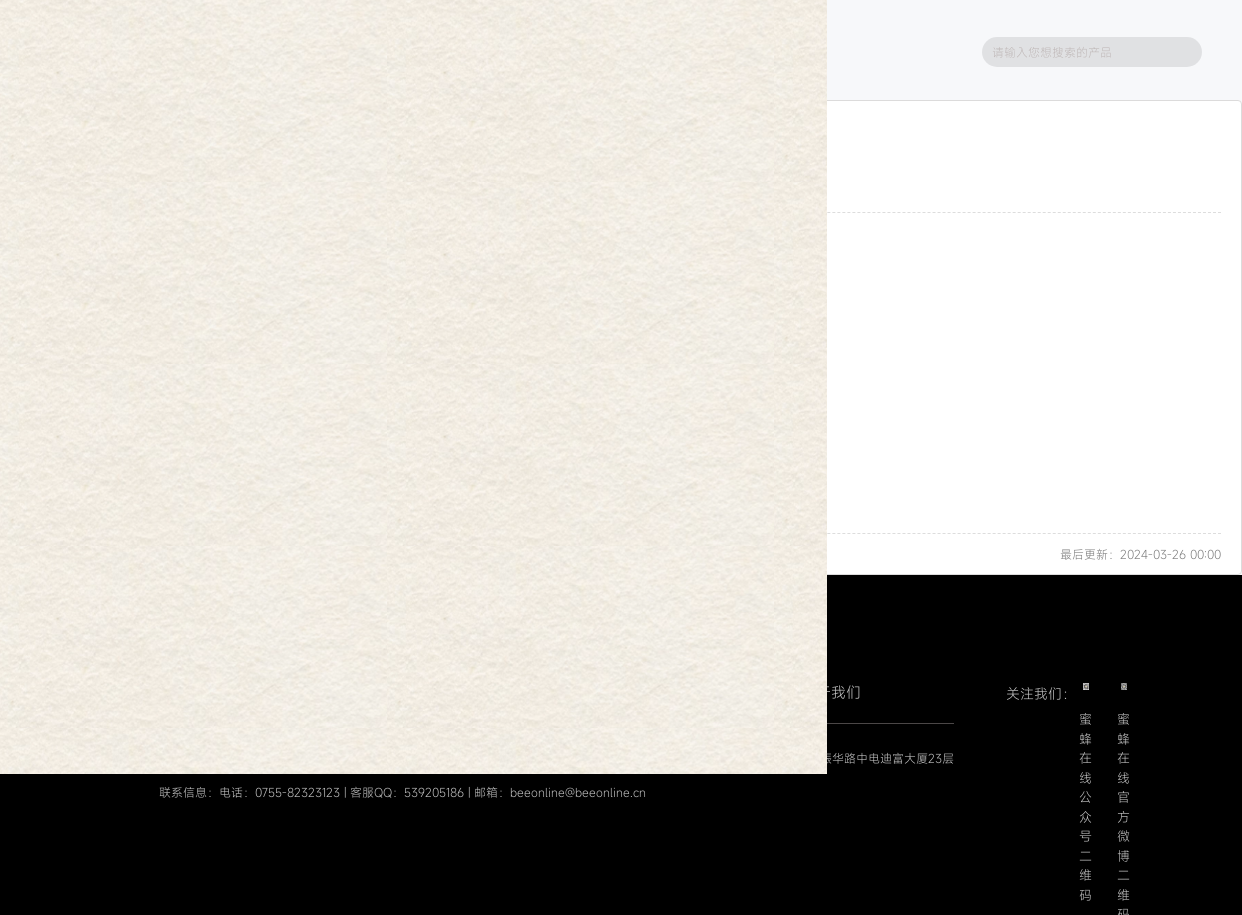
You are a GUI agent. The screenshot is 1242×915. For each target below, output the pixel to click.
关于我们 (831, 692)
